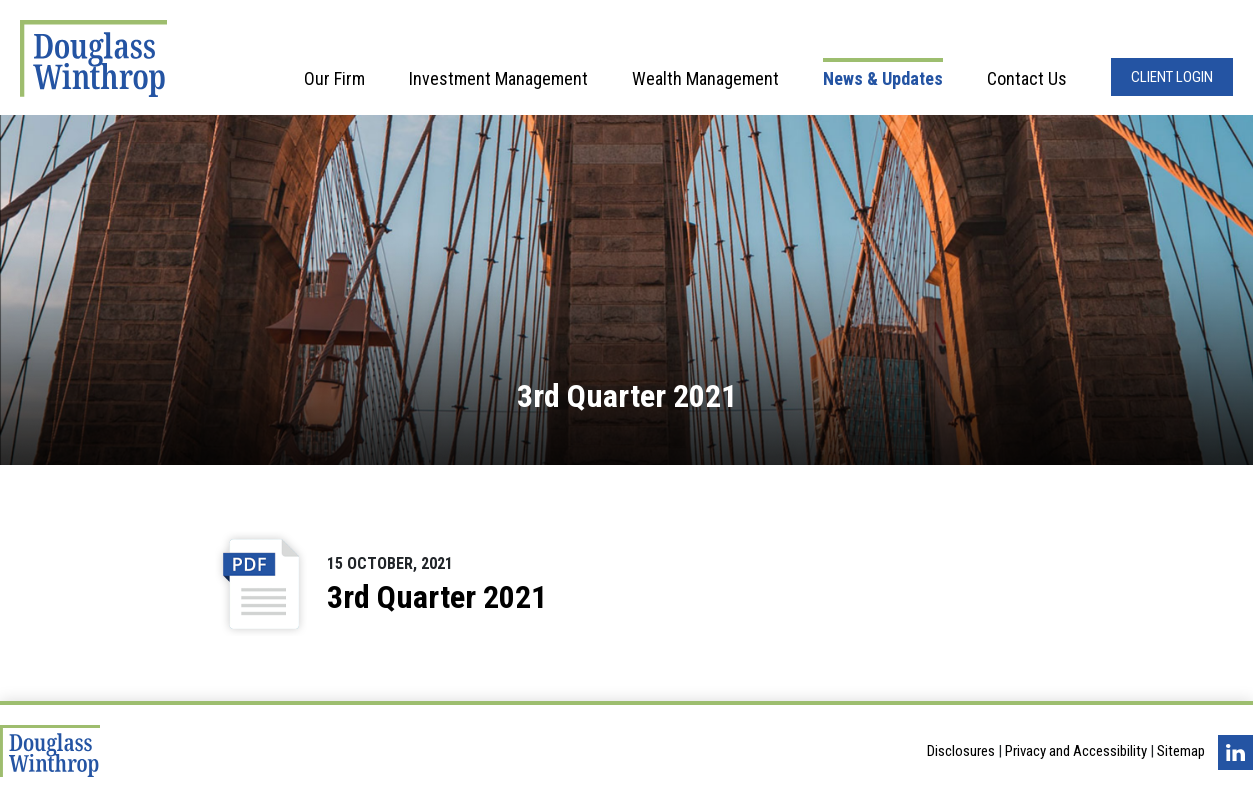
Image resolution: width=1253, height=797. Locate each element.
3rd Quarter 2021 (437, 597)
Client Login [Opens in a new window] (1172, 77)
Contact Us (1027, 78)
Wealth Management (705, 78)
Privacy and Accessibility (1076, 751)
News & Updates (883, 78)
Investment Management (498, 78)
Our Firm (334, 78)
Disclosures (961, 751)
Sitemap (1181, 751)
